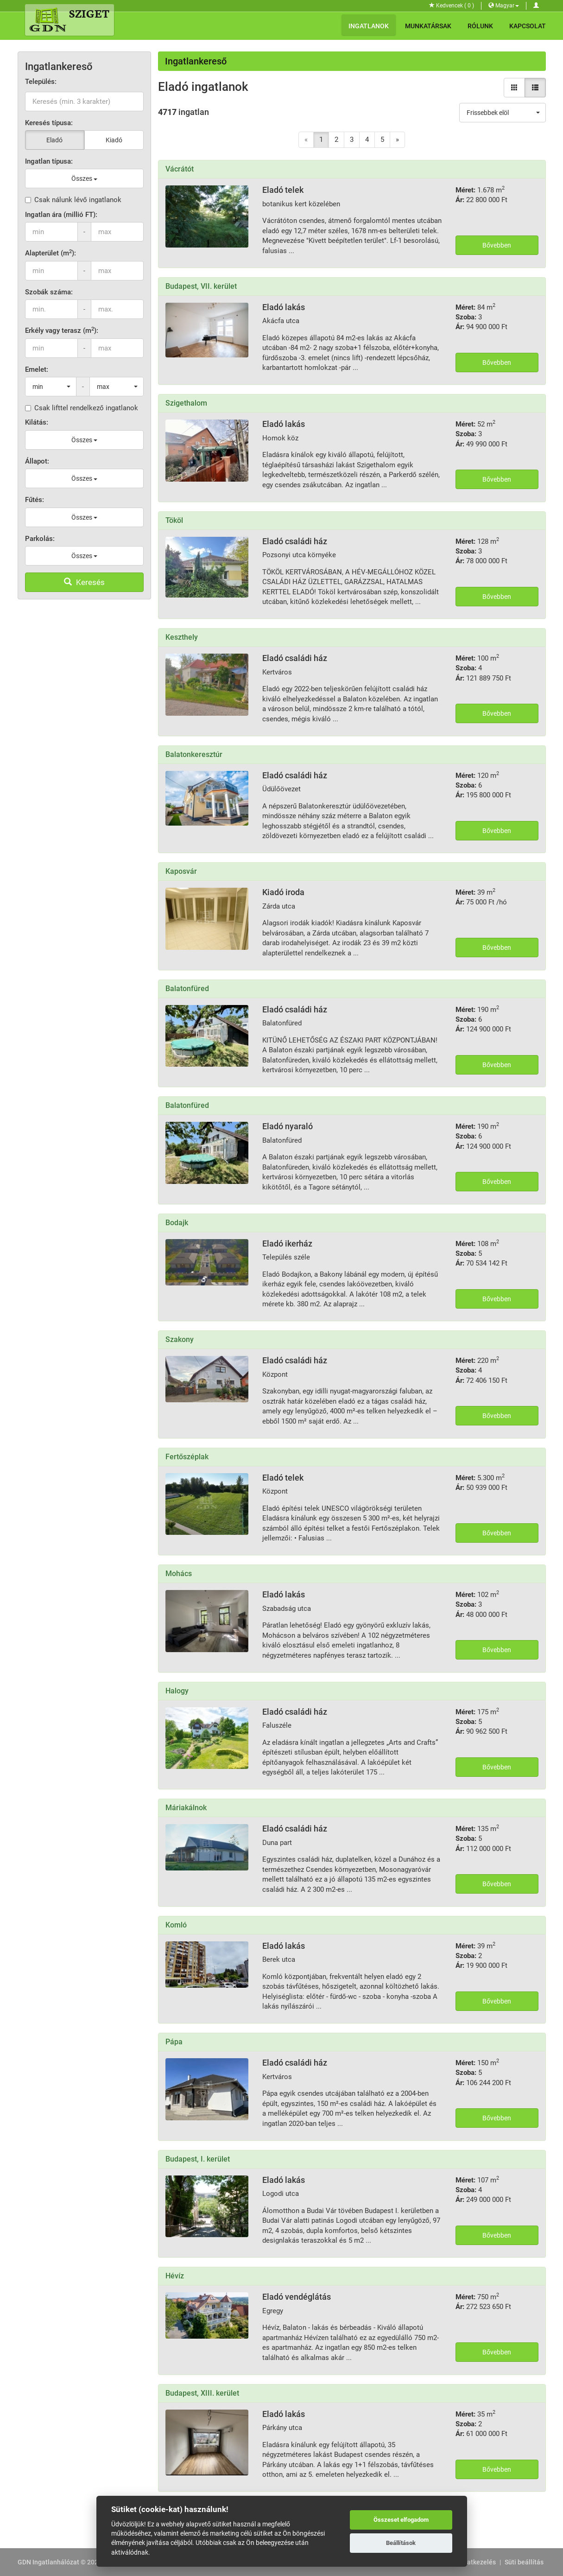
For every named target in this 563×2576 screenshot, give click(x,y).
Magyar (503, 5)
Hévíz (174, 2275)
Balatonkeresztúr (193, 754)
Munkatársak (428, 26)
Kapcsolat (527, 26)
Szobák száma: (49, 292)
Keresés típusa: (49, 123)
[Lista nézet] (535, 87)
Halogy (177, 1690)
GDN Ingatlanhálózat (48, 2562)
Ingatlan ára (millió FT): (61, 214)
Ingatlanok (368, 26)
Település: (41, 81)
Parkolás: (40, 538)
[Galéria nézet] (514, 87)
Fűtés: (34, 500)
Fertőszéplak (187, 1456)
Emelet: (36, 369)
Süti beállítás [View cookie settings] (524, 2562)
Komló (176, 1925)
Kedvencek (451, 5)
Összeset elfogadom (401, 2519)
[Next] (397, 140)
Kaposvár (181, 871)
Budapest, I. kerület (197, 2159)
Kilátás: (36, 422)
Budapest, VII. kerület (201, 286)
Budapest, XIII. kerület (202, 2393)
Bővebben (496, 245)
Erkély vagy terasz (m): (61, 330)
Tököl (174, 520)
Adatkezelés (477, 2562)
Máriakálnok (186, 1807)
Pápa (174, 2041)
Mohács (178, 1573)
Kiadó (114, 140)
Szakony (179, 1339)
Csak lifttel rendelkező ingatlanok (81, 408)
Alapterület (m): (50, 252)
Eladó (54, 140)
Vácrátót (179, 169)
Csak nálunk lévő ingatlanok (73, 200)
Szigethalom (186, 403)
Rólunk (480, 26)
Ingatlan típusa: (49, 161)
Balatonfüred (187, 988)
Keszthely (181, 637)
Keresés (84, 582)
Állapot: (37, 461)
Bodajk (176, 1222)
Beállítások (401, 2542)
